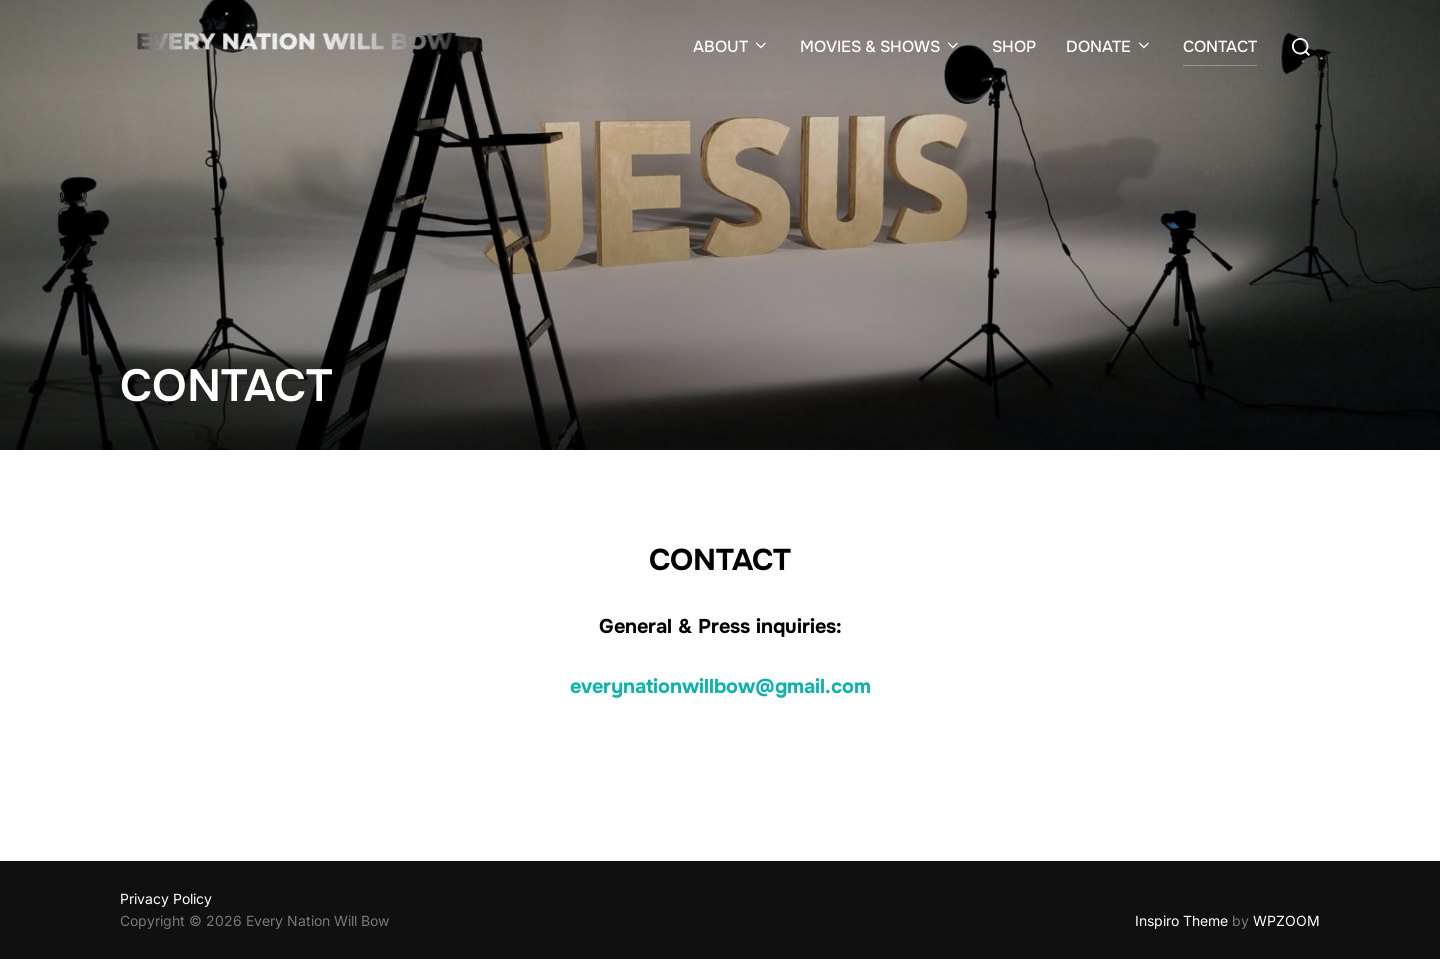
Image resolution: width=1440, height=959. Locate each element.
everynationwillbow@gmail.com (720, 686)
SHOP (1014, 46)
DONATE (1109, 46)
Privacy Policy (166, 898)
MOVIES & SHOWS (881, 46)
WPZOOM (1286, 920)
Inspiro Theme (1181, 920)
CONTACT (1220, 46)
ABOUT (731, 46)
